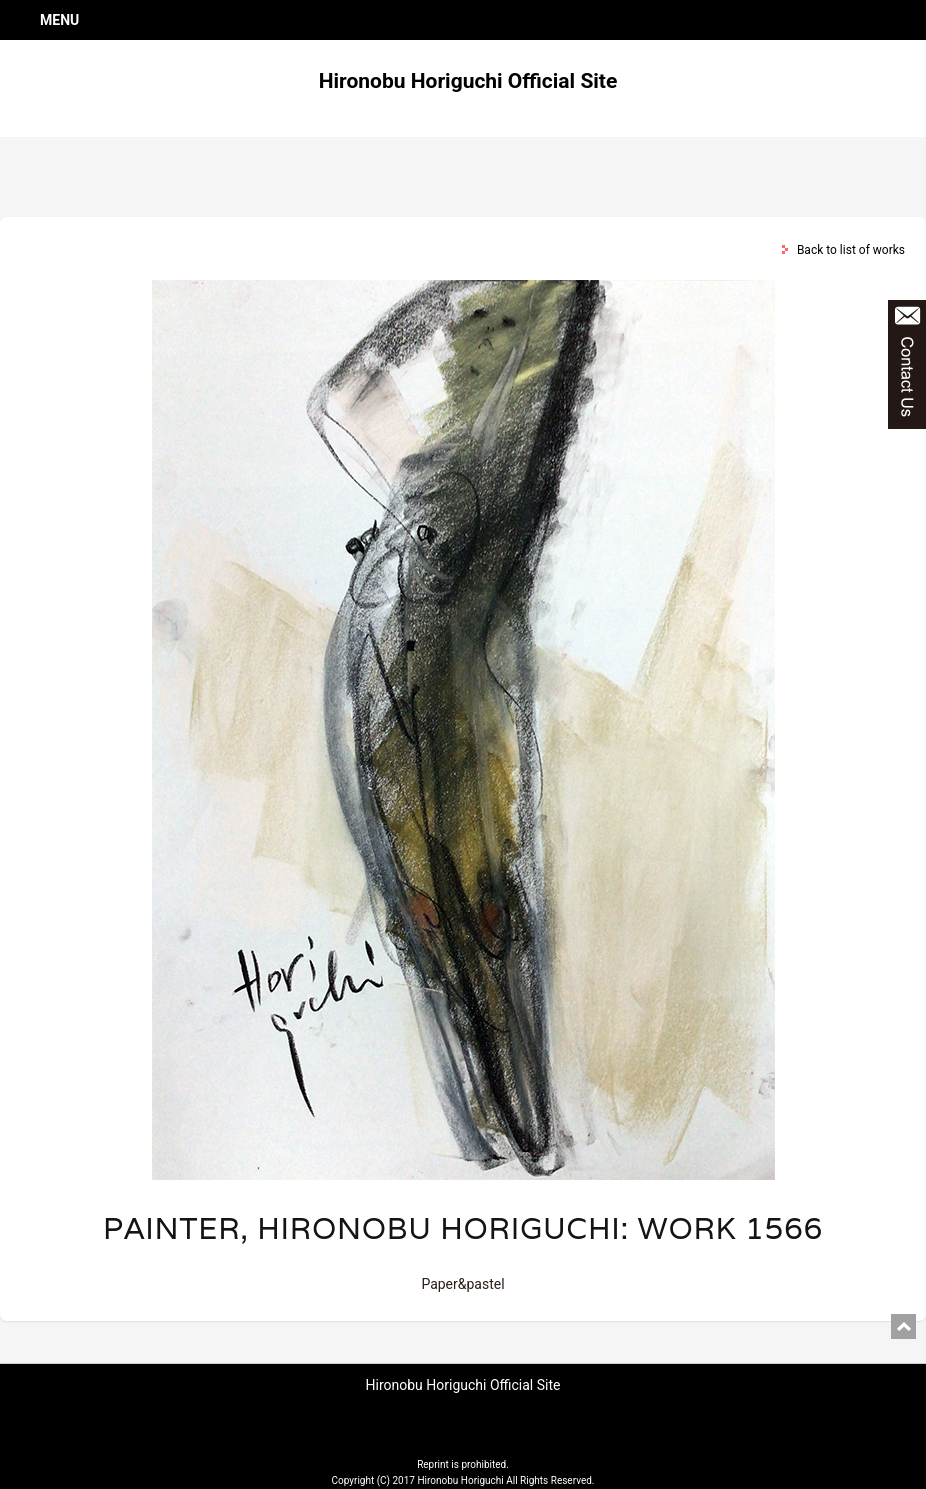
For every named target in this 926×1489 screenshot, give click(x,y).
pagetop (903, 1326)
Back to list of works (851, 250)
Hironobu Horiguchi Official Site (468, 81)
